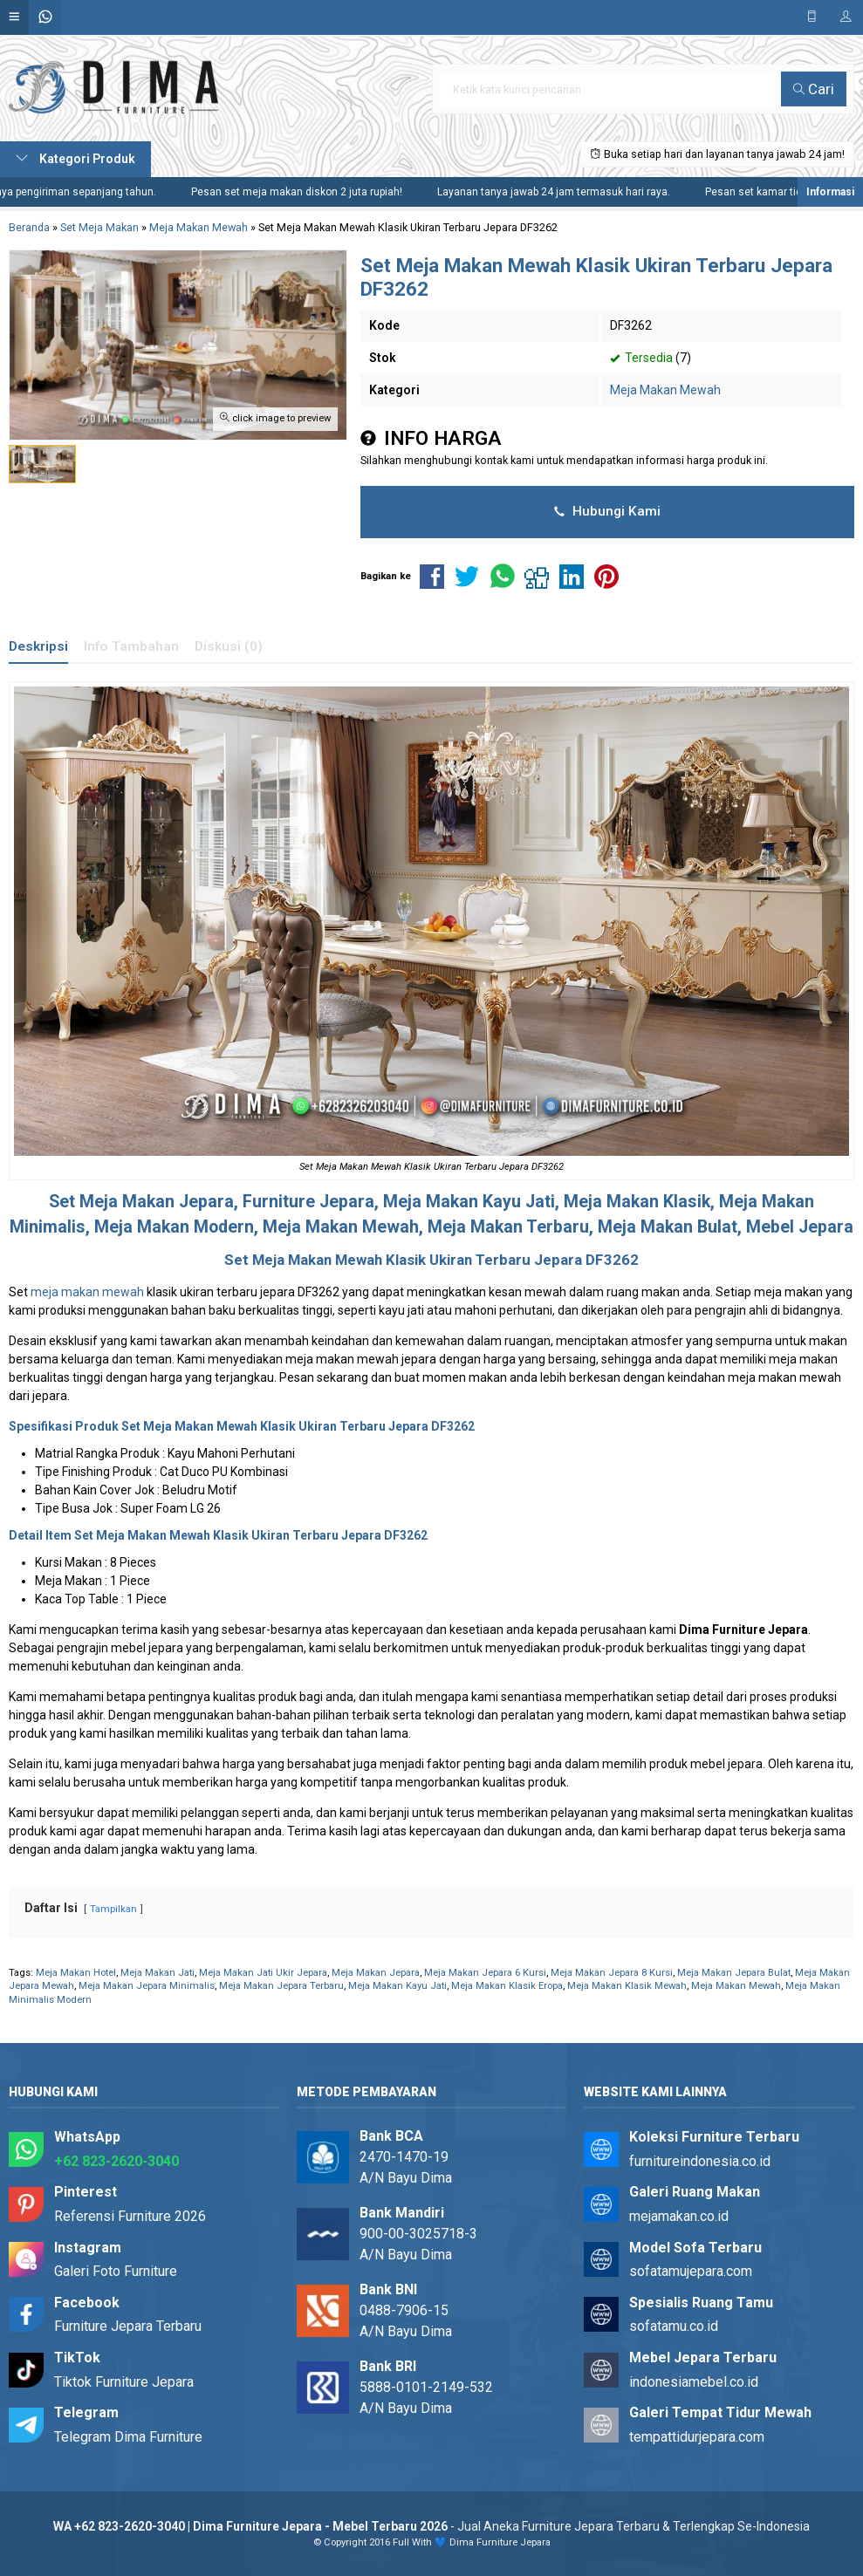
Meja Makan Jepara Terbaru (281, 1986)
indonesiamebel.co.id (693, 2382)
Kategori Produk (75, 159)
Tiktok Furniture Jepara (124, 2382)
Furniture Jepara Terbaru (128, 2326)
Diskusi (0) (229, 646)
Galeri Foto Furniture (115, 2271)
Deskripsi (38, 646)
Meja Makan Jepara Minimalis (147, 1986)
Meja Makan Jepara (156, 1202)
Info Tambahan (131, 646)
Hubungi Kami (607, 511)
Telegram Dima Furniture (128, 2437)
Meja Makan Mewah (665, 390)
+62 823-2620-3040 (116, 2161)
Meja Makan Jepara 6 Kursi (485, 1972)
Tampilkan (113, 1909)
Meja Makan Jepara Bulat (734, 1972)
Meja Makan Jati (157, 1972)
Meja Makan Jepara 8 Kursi (612, 1972)
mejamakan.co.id (679, 2216)
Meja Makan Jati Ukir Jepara (263, 1972)
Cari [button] (813, 89)
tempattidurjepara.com (696, 2437)
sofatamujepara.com (690, 2271)
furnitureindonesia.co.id (700, 2161)
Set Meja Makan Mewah (189, 1426)
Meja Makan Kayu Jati (397, 1986)
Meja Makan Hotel (76, 1972)
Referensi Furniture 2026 (130, 2216)
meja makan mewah (87, 1292)
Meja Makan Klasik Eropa (507, 1986)
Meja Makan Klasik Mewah (627, 1986)
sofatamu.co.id (673, 2326)
